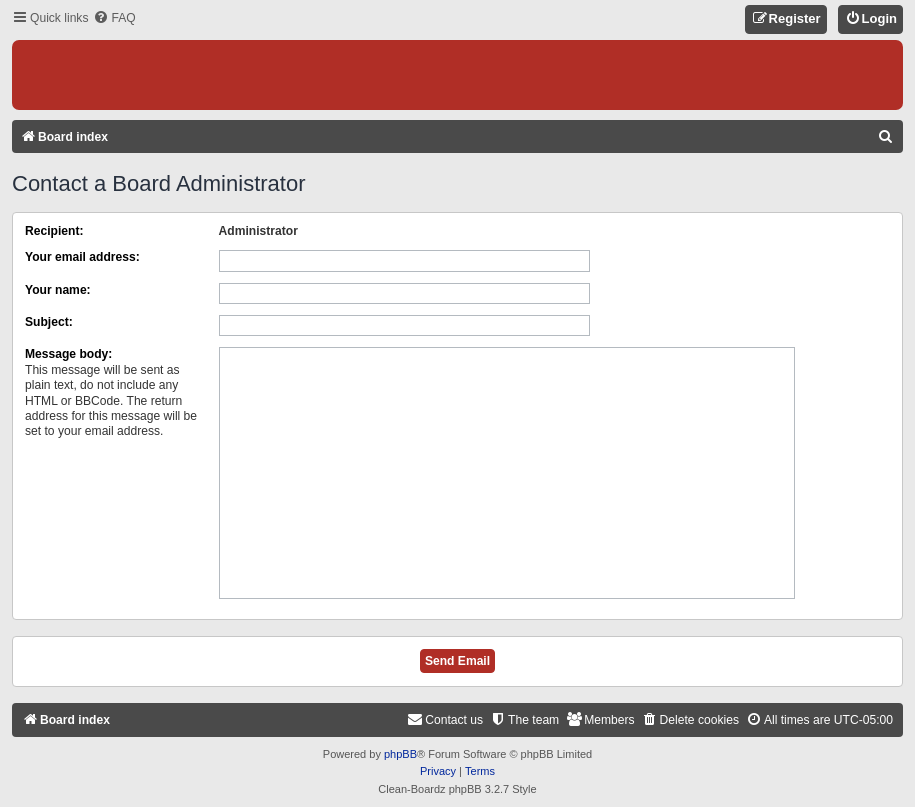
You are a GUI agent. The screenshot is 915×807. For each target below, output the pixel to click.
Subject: (49, 322)
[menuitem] (114, 18)
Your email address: (82, 257)
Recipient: (54, 231)
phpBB (400, 754)
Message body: (68, 354)
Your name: (58, 290)
